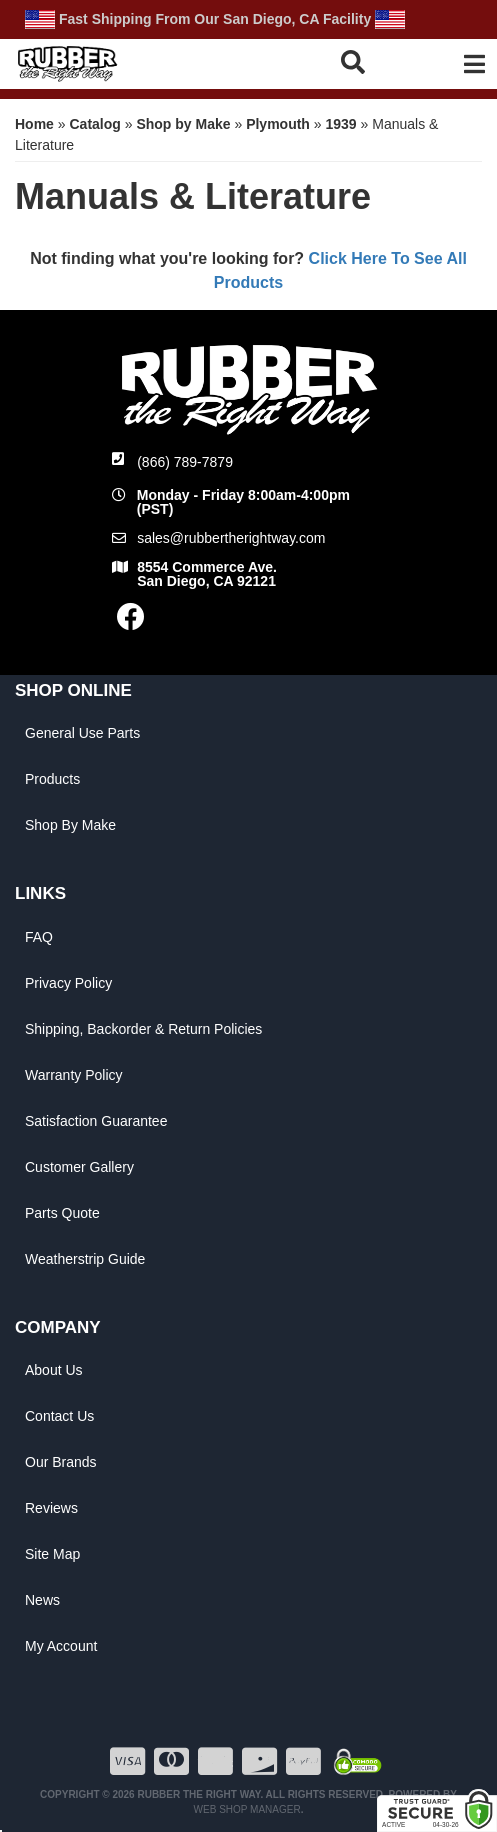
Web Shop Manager (247, 1809)
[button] (362, 61)
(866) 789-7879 (185, 462)
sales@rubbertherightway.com (231, 538)
